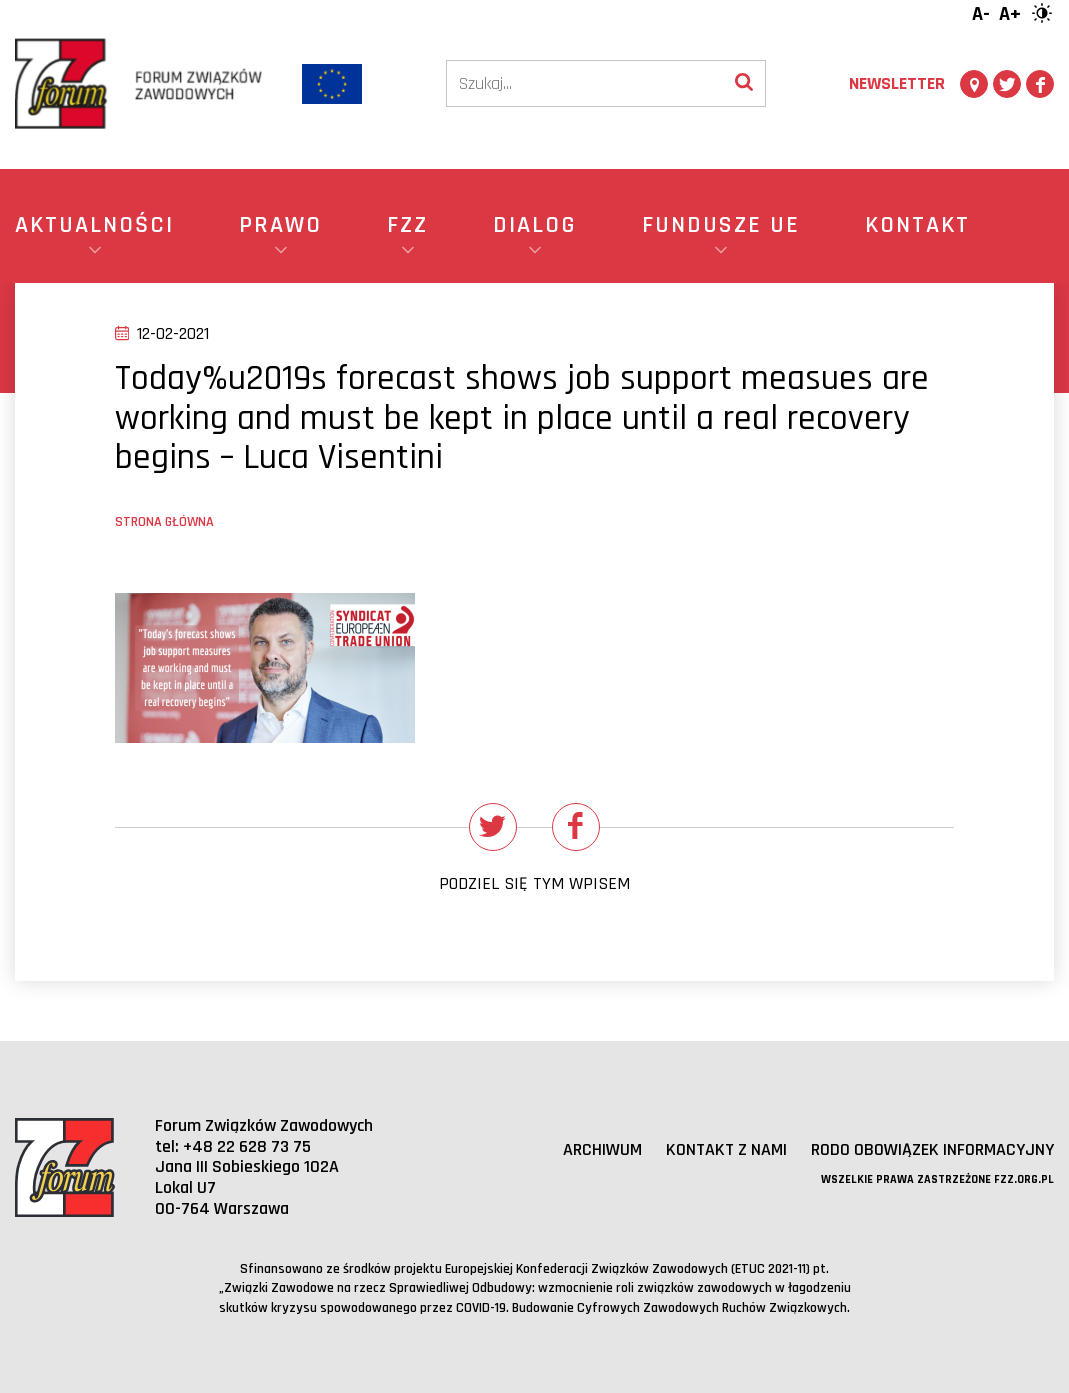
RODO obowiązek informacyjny (932, 1149)
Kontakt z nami (726, 1149)
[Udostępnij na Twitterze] (493, 827)
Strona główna (164, 522)
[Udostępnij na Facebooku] (576, 827)
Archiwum (602, 1149)
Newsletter (897, 83)
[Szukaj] (585, 83)
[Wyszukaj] (744, 83)
